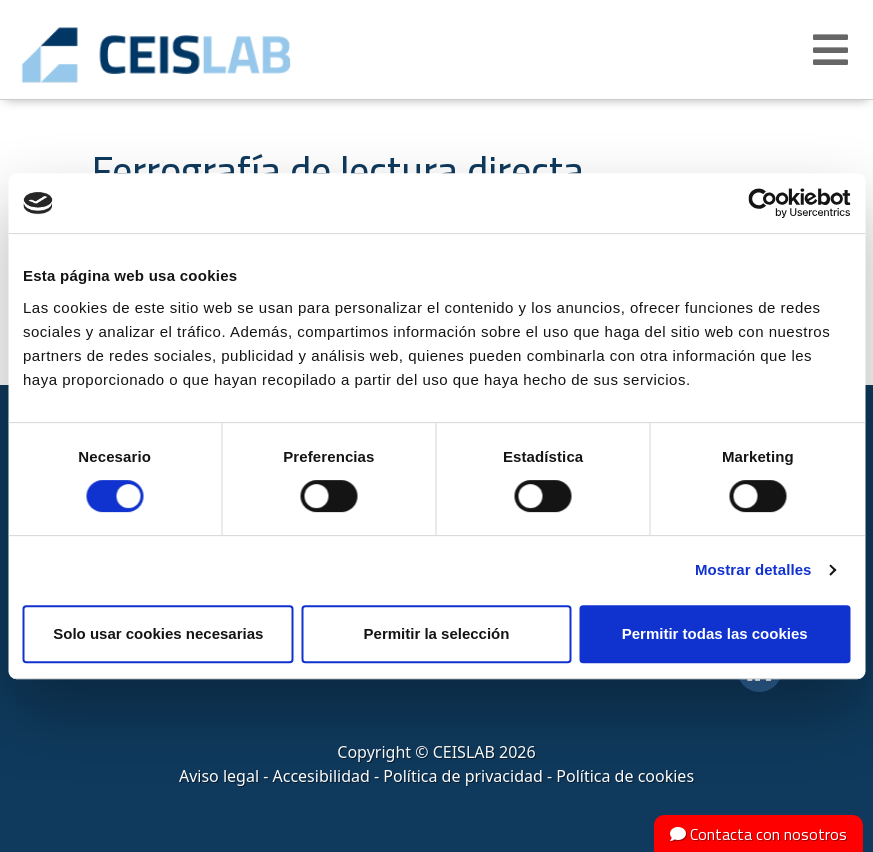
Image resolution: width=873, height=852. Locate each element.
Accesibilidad (321, 776)
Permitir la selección (437, 633)
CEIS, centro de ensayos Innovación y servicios (220, 55)
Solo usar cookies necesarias (158, 633)
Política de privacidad (463, 776)
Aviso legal (219, 776)
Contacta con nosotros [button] (758, 834)
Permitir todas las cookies (715, 633)
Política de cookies (625, 776)
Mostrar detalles (753, 569)
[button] (833, 50)
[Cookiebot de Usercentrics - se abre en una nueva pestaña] (762, 203)
